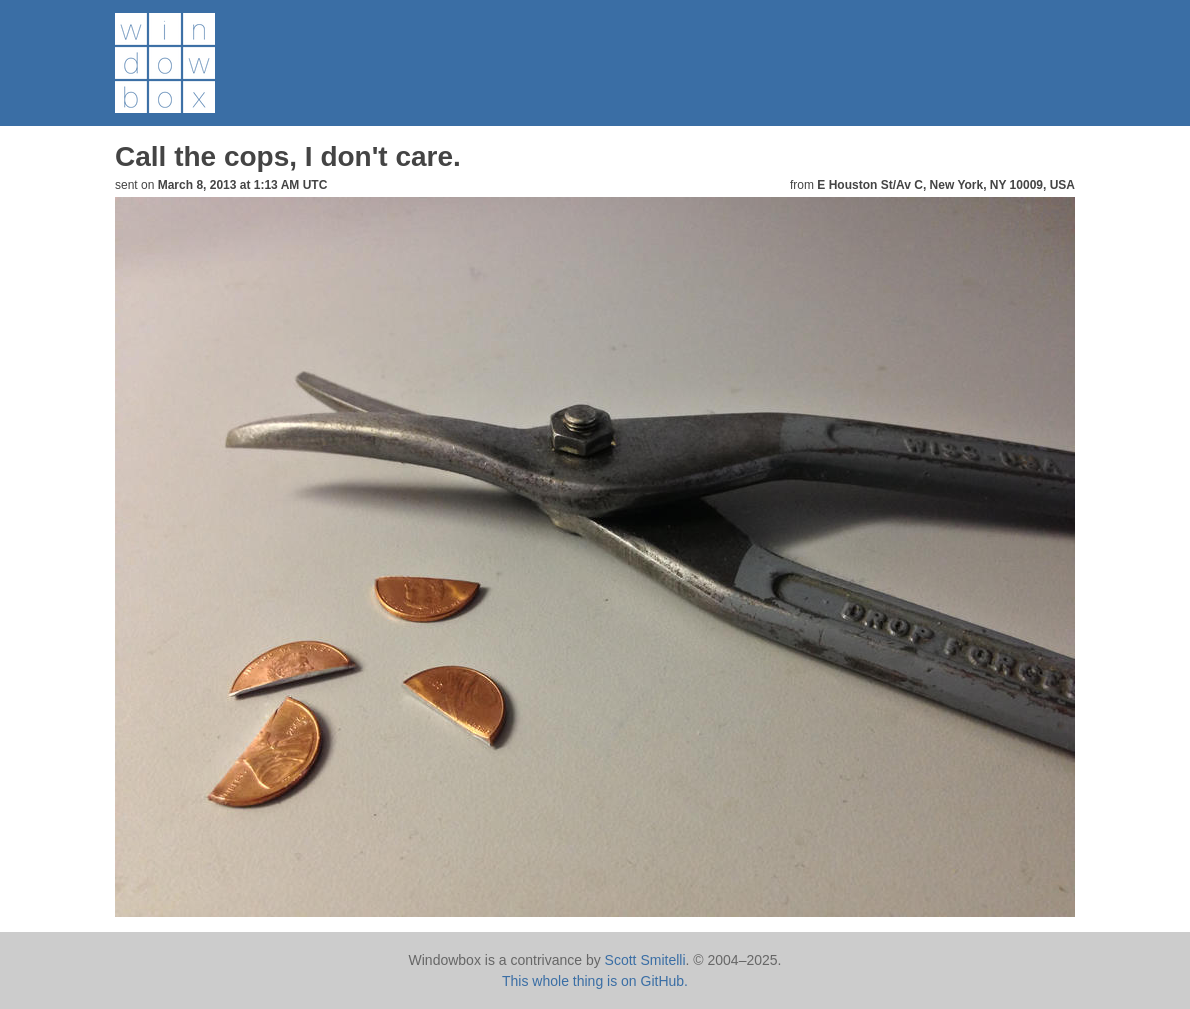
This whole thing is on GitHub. (595, 981)
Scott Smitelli (645, 960)
